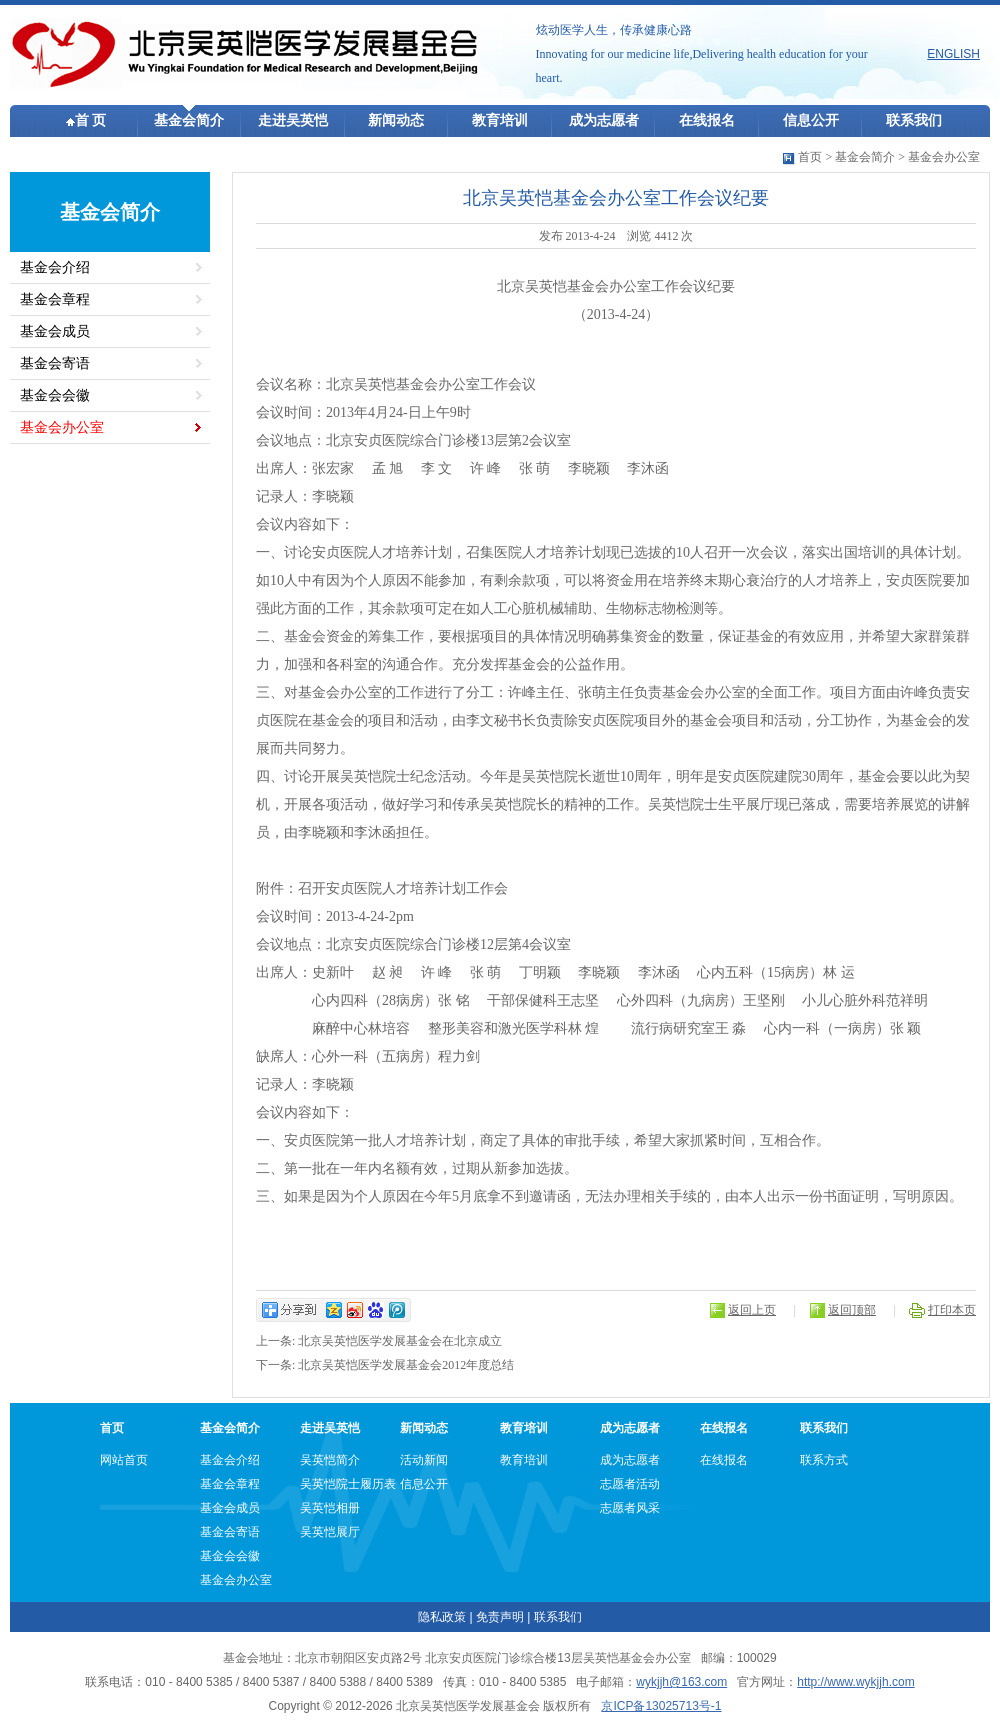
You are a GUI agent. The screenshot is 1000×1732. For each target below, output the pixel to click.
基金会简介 (189, 120)
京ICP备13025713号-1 (661, 1706)
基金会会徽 (55, 395)
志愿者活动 (630, 1484)
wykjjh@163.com (681, 1682)
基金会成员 (55, 331)
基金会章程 (55, 299)
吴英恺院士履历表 (348, 1484)
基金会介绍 (55, 267)
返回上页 (752, 1310)
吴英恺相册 (330, 1508)
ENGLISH (953, 54)
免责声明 (500, 1617)
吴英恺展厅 (330, 1532)
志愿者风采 (630, 1508)
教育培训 (500, 120)
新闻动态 (396, 120)
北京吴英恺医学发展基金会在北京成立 (400, 1341)
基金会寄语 (55, 363)
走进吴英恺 (293, 120)
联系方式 (824, 1460)
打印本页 (952, 1310)
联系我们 (914, 120)
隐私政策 (442, 1617)
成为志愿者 (604, 120)
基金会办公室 (944, 157)
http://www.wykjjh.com (855, 1682)
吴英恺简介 (330, 1460)
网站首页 (124, 1460)
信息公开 (811, 120)
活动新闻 (424, 1460)
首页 (810, 157)
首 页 (86, 120)
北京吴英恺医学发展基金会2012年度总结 (406, 1365)
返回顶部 (852, 1310)
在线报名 (707, 120)
